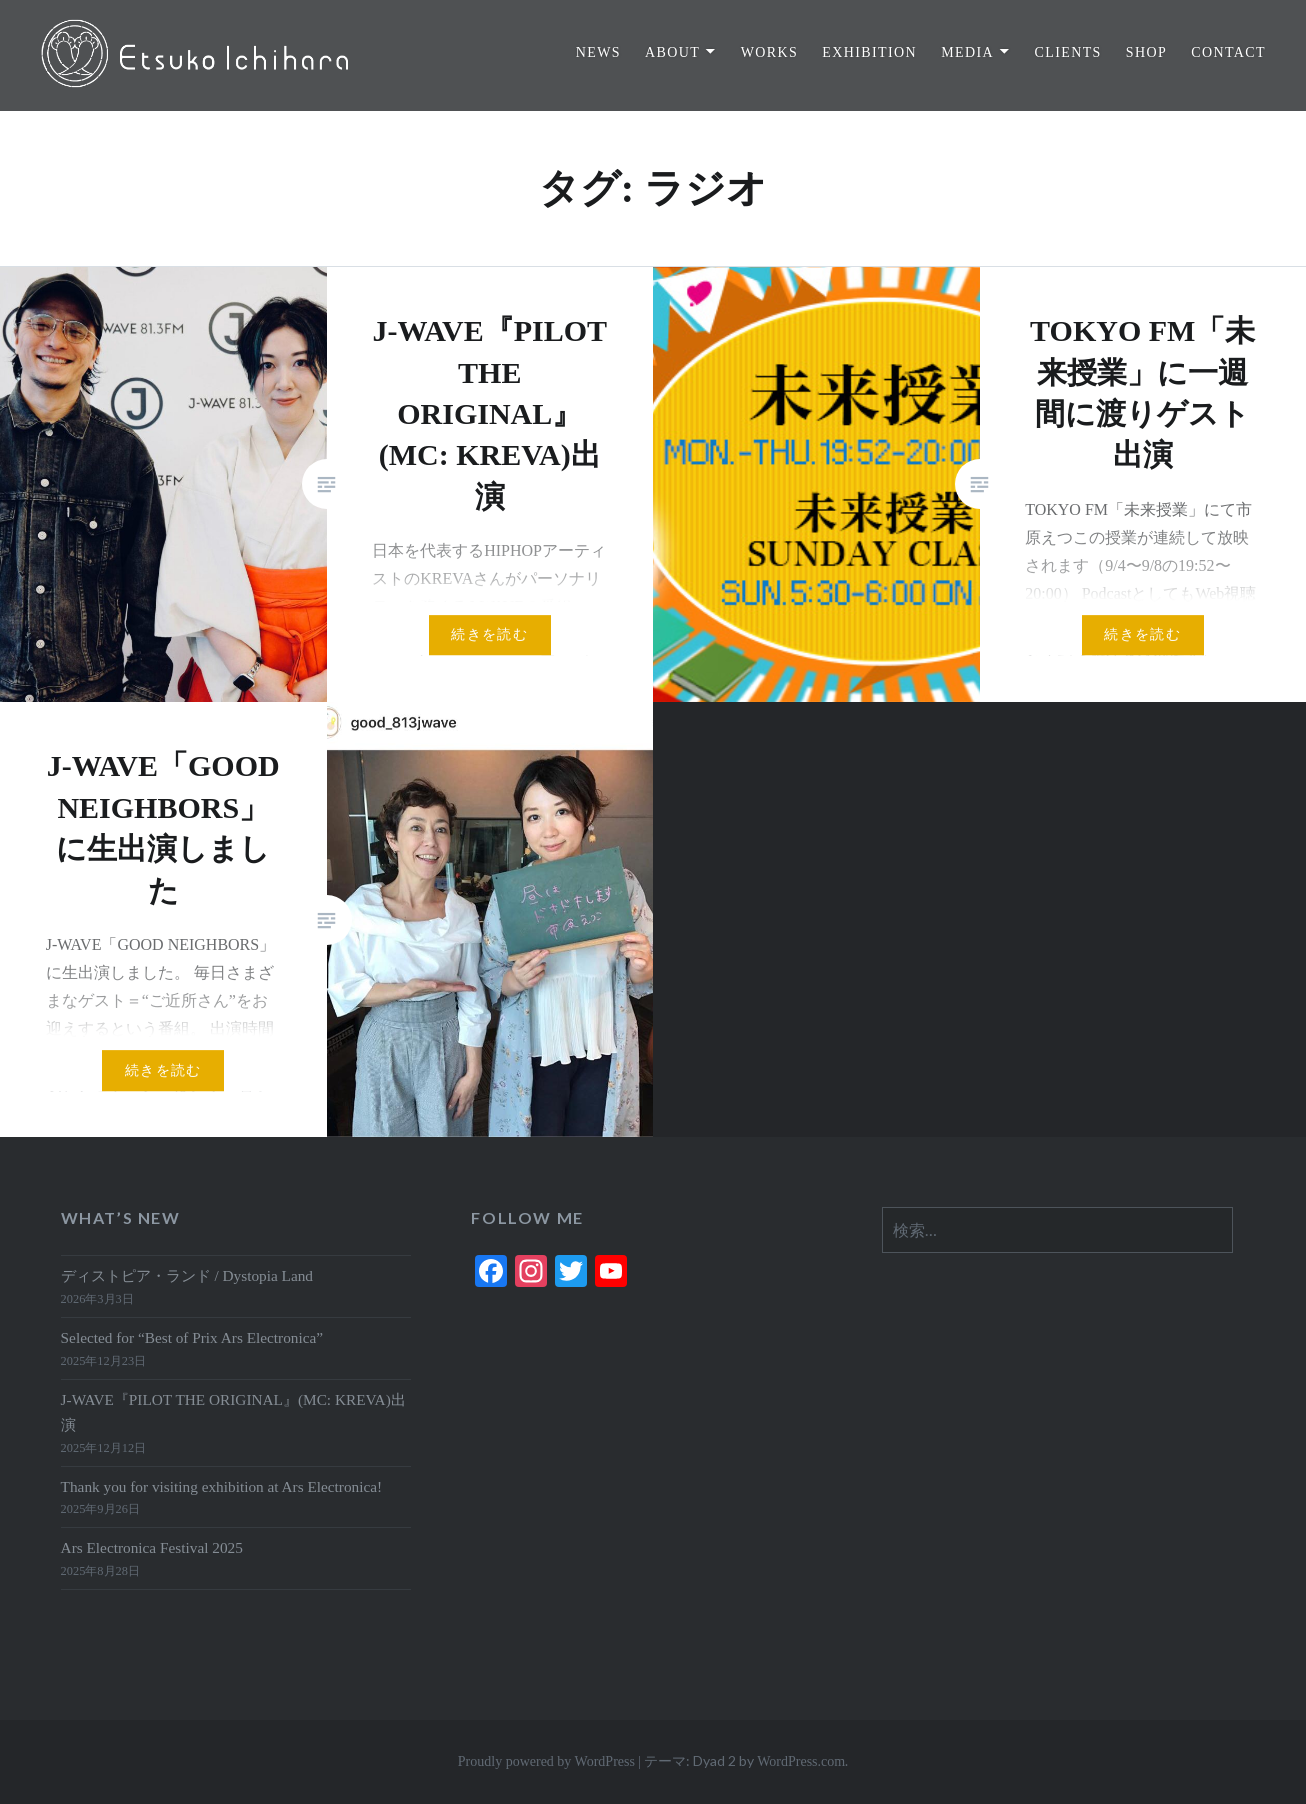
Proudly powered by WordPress (546, 1761)
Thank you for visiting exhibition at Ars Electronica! (222, 1486)
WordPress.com (801, 1761)
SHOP (1146, 52)
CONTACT (1228, 52)
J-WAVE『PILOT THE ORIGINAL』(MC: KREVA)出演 (233, 1412)
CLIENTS (1067, 52)
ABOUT (672, 52)
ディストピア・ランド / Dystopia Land (187, 1275)
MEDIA (967, 52)
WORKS (770, 52)
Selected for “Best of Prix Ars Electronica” (192, 1337)
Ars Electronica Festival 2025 (152, 1547)
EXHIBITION (869, 52)
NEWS (598, 52)
